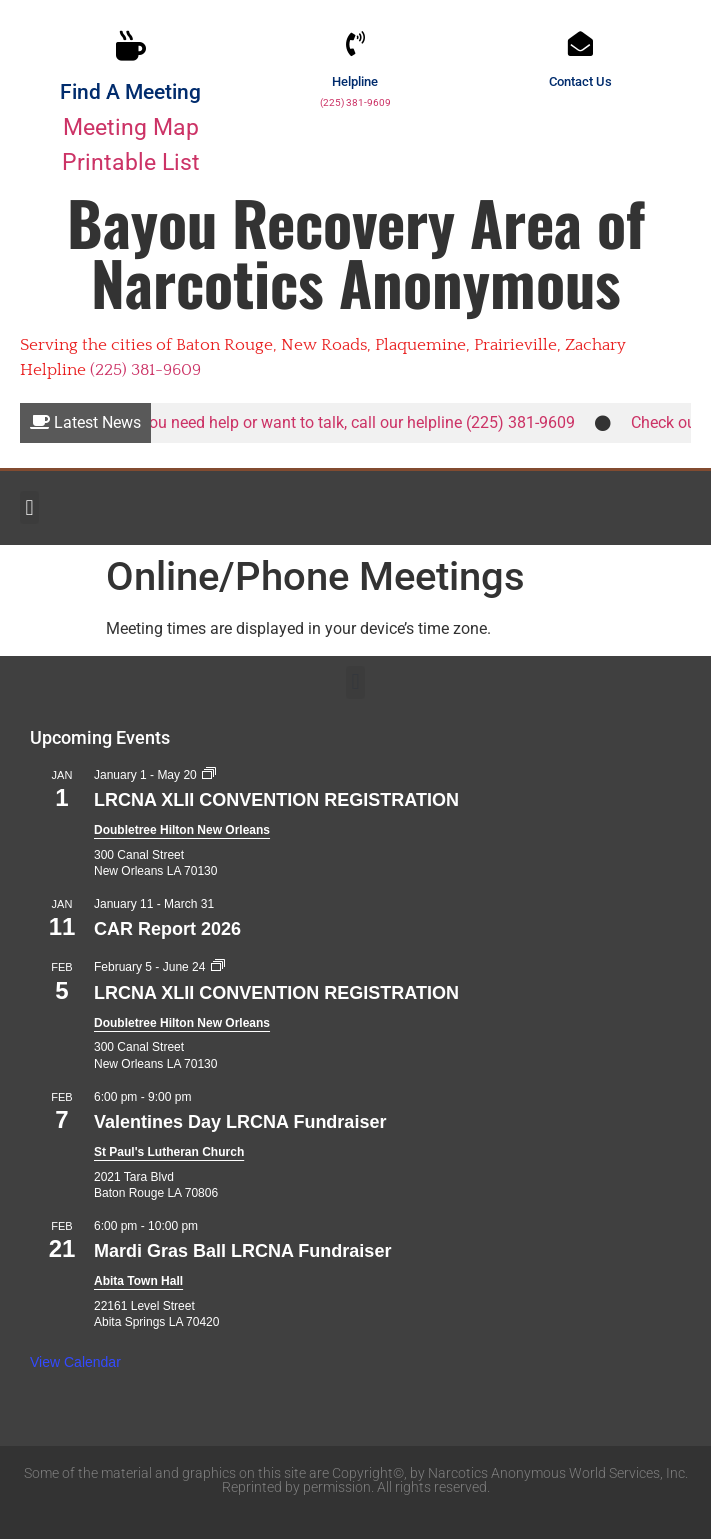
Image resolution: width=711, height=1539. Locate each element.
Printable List (131, 162)
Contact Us (580, 81)
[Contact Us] (580, 43)
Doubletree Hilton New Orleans (182, 830)
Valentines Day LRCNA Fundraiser (240, 1122)
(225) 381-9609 (355, 102)
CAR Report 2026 (167, 929)
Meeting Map (131, 127)
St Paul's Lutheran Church (169, 1152)
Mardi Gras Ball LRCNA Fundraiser (242, 1251)
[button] (29, 507)
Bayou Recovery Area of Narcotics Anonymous (356, 251)
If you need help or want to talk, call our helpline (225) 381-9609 (357, 422)
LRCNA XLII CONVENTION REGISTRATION (276, 800)
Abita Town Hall (138, 1281)
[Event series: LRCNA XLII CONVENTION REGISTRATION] (209, 775)
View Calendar (75, 1362)
